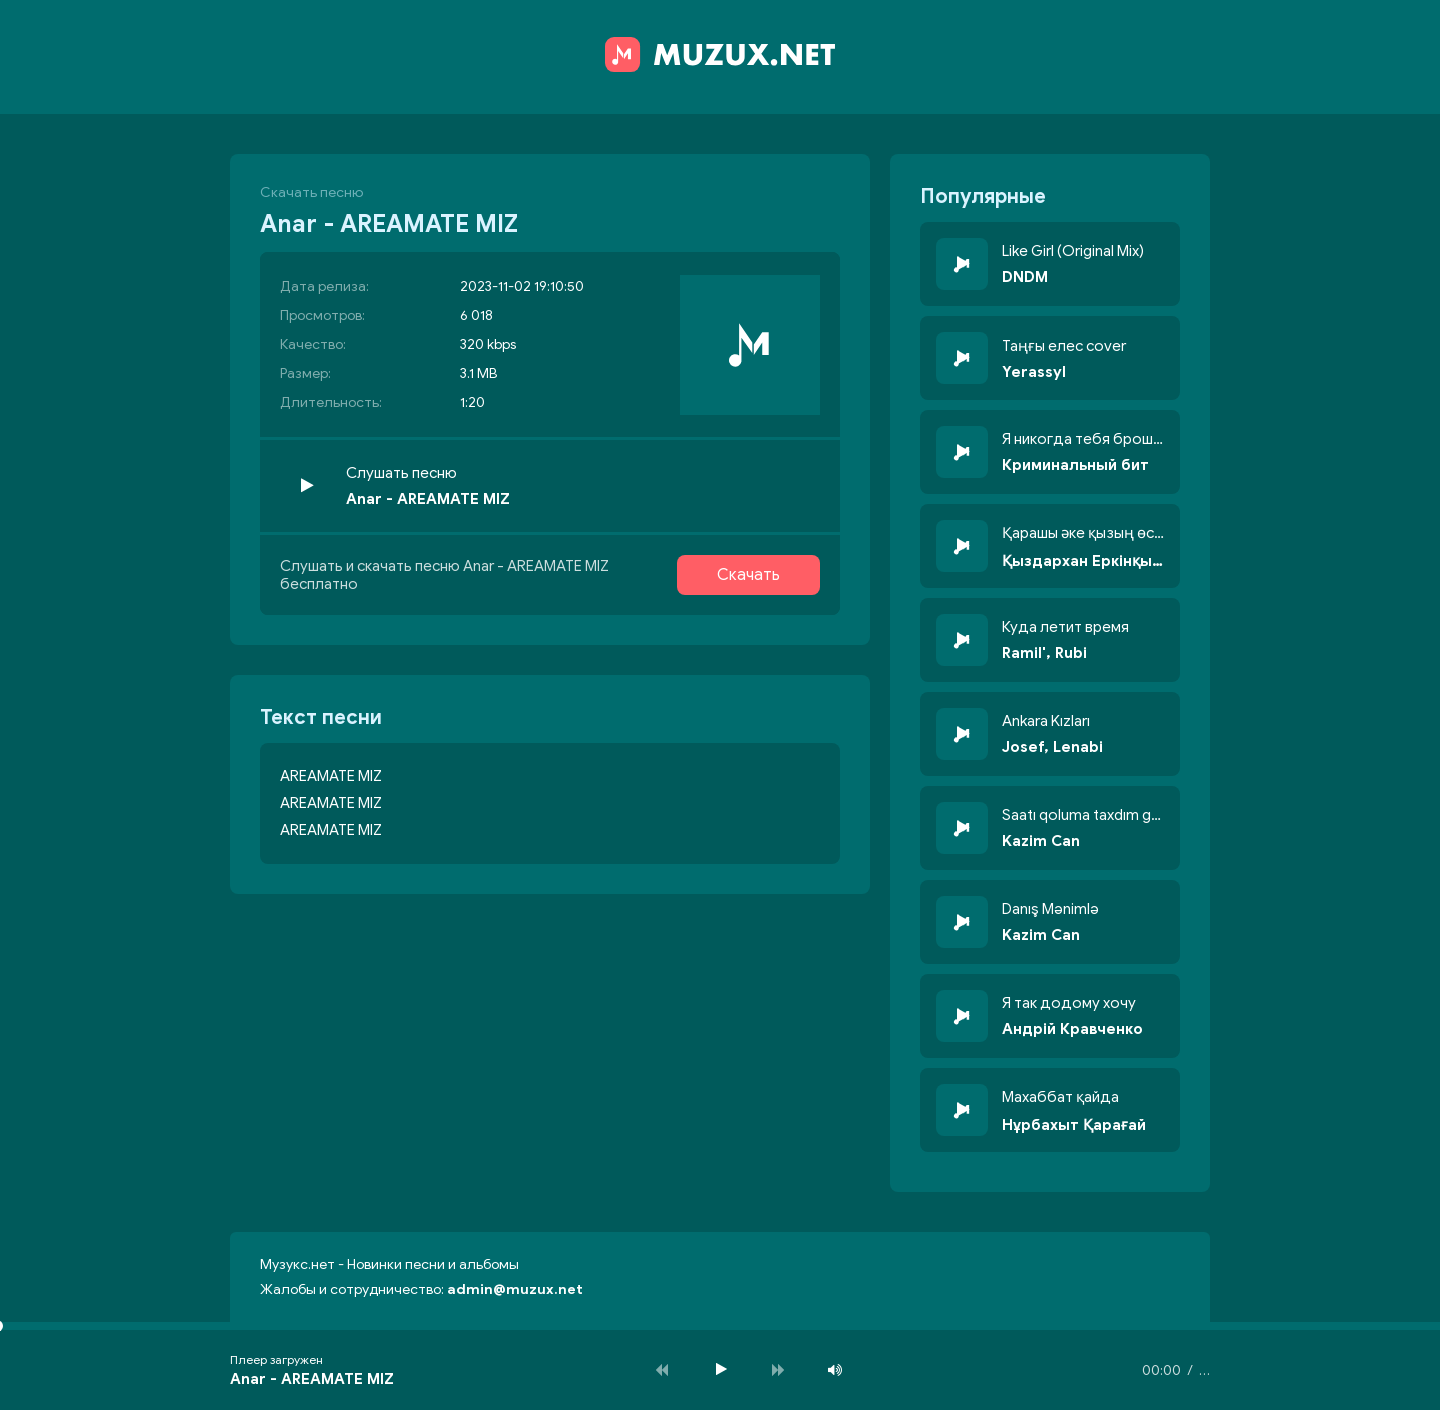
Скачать (748, 575)
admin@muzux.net (515, 1289)
